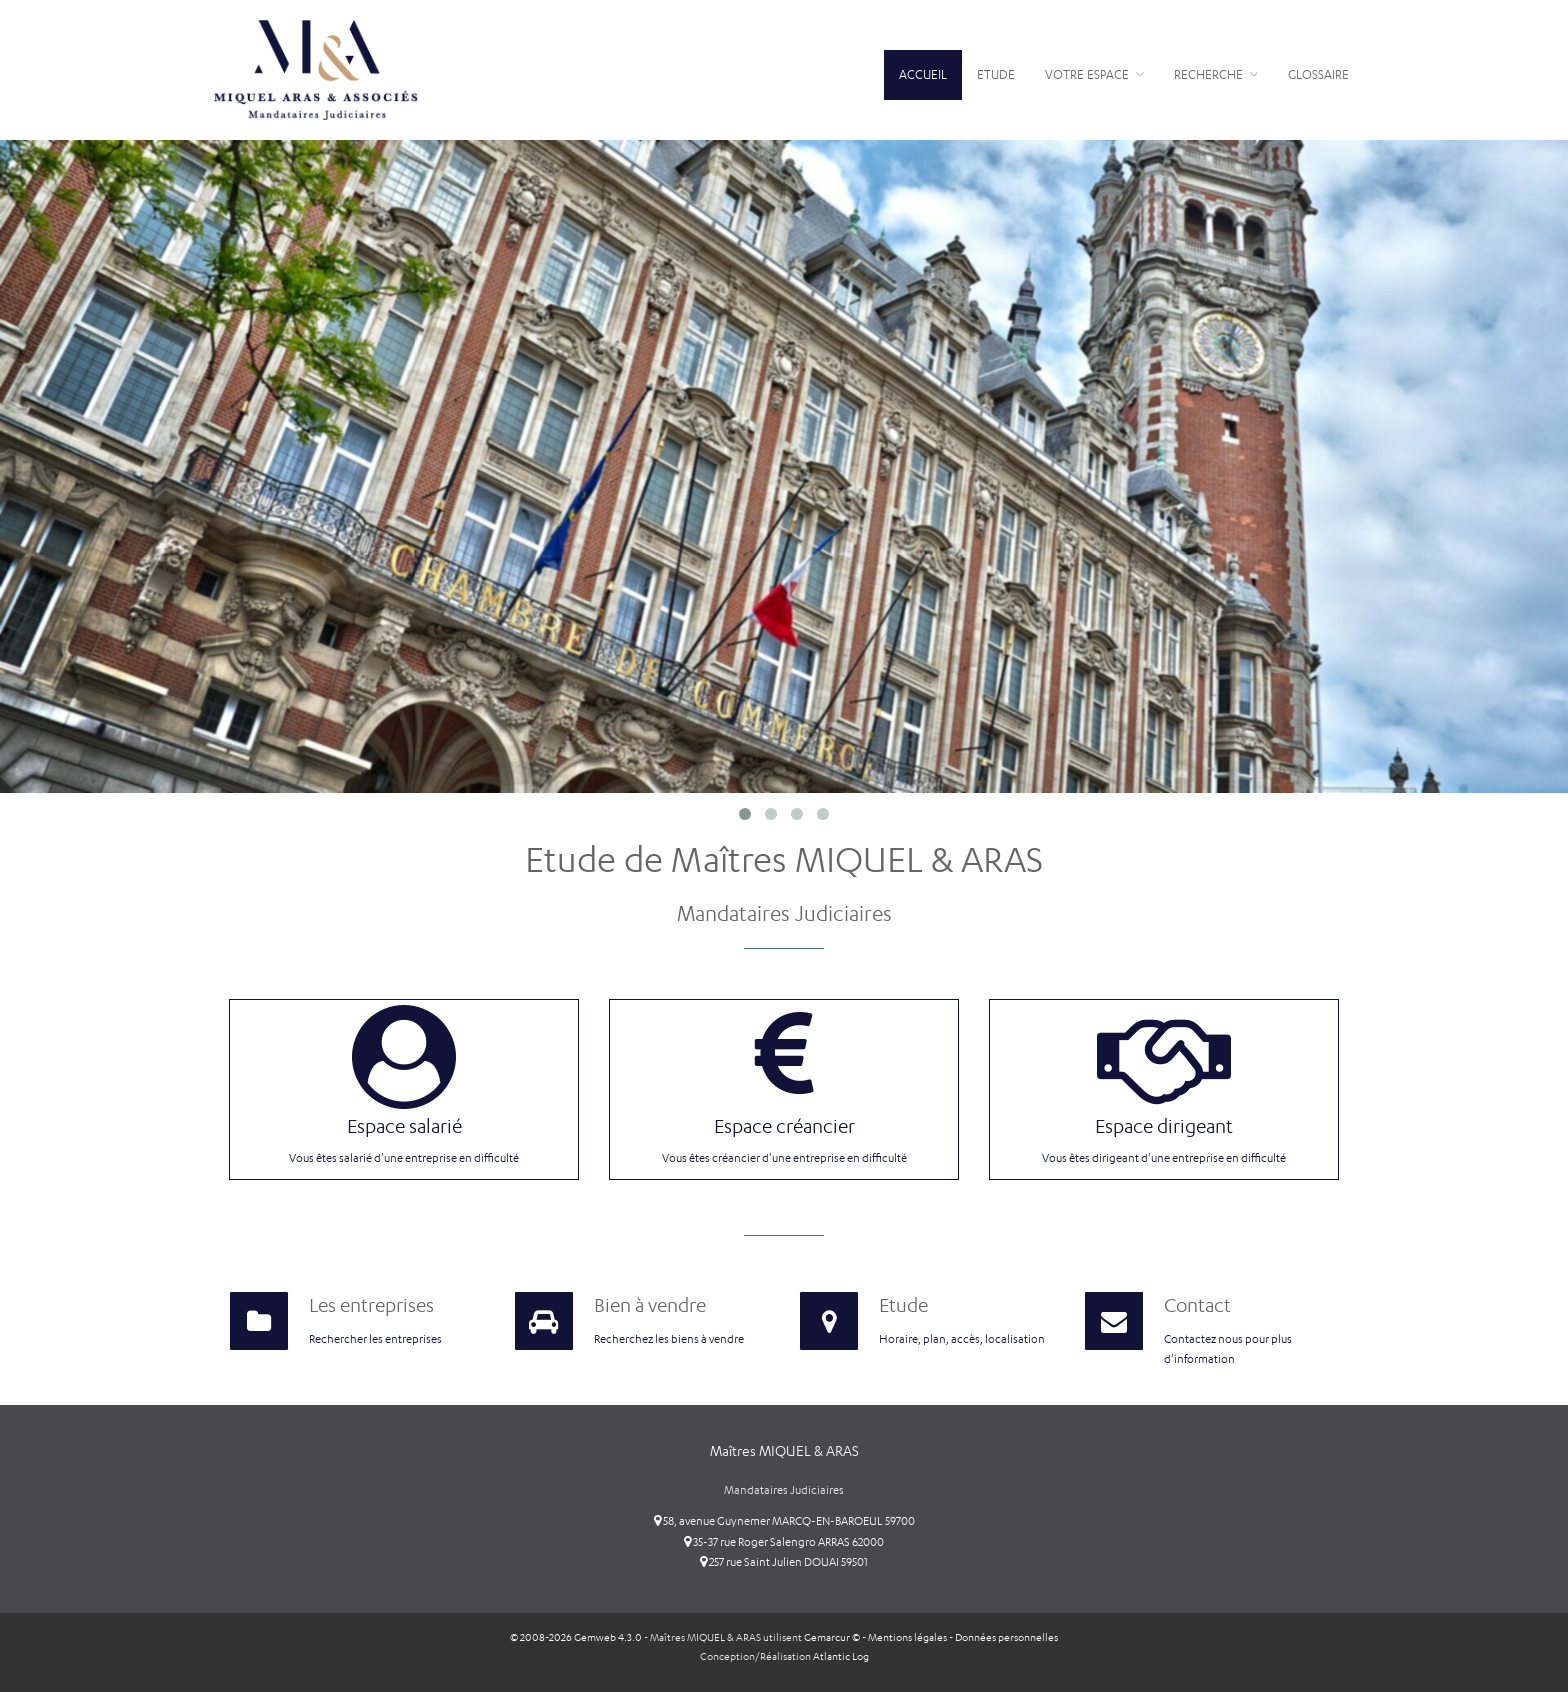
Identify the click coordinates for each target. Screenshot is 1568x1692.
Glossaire (1318, 74)
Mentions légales (907, 1637)
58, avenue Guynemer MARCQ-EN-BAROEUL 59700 (784, 1521)
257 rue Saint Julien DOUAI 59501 (784, 1562)
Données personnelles (1006, 1637)
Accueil (923, 74)
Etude (996, 74)
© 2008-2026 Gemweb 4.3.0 (576, 1637)
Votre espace (1094, 74)
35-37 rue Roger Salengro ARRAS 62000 (784, 1542)
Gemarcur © (832, 1637)
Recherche (1216, 74)
